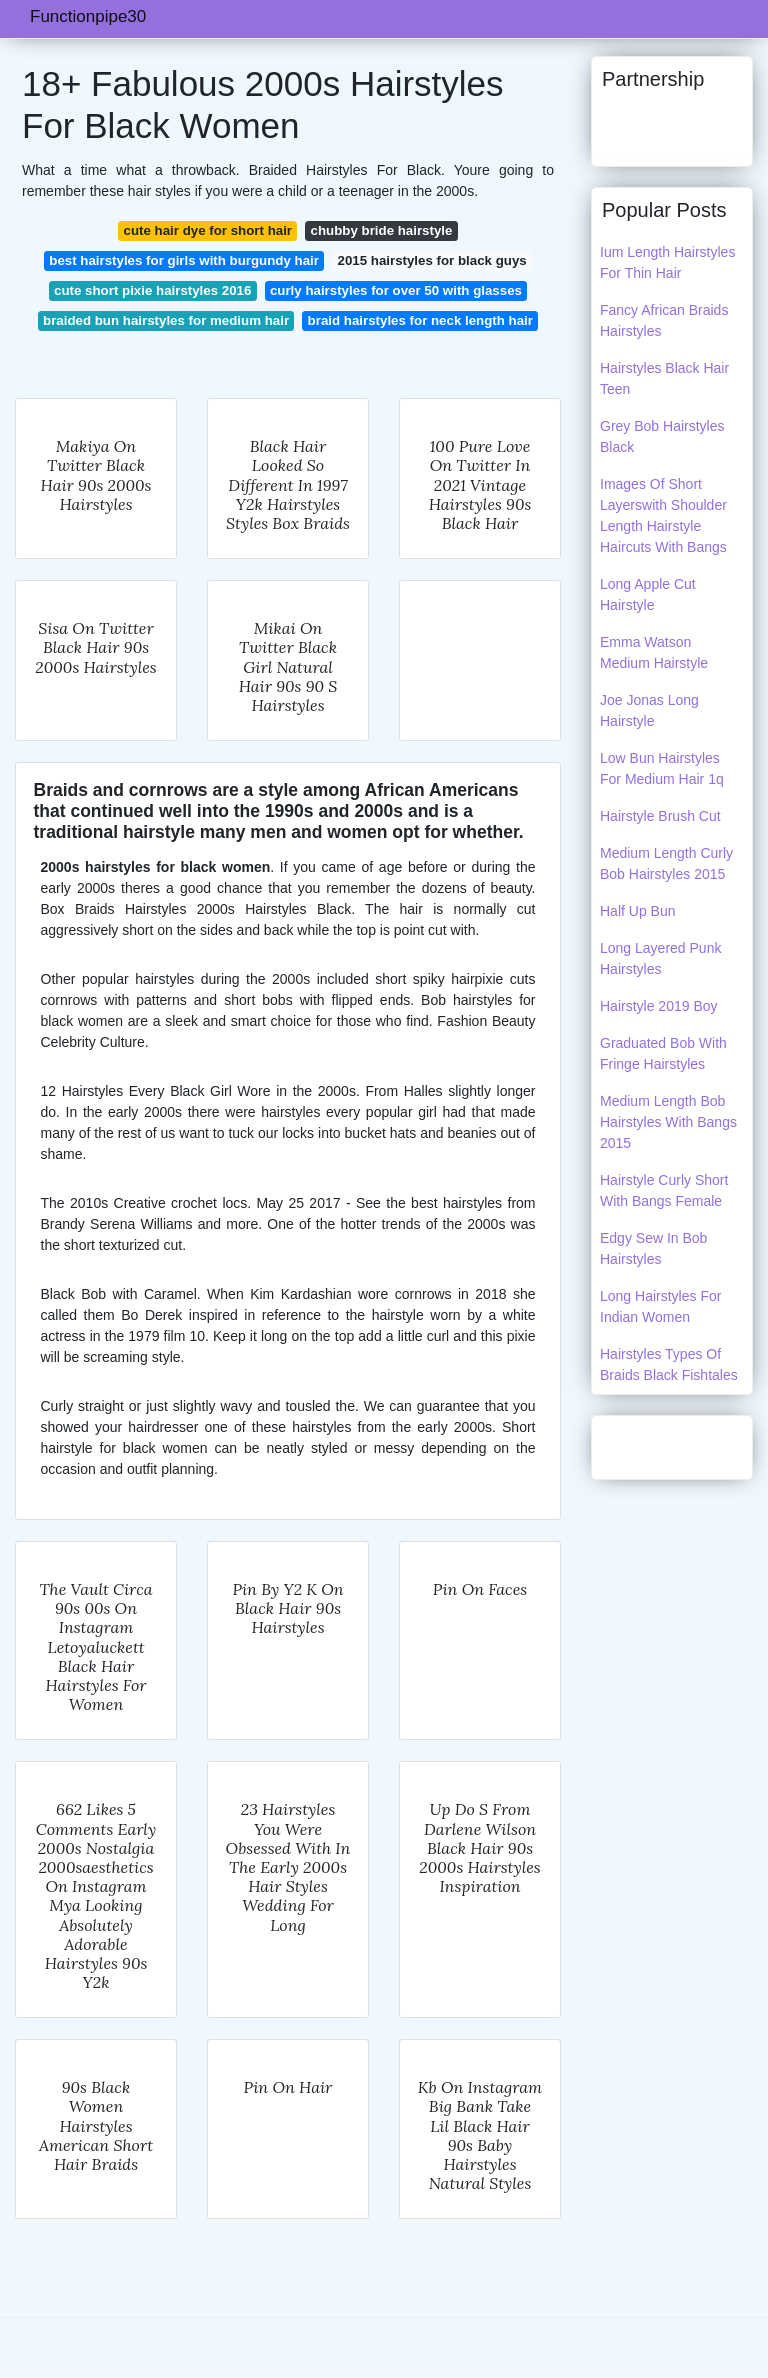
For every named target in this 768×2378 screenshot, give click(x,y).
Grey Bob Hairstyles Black (662, 436)
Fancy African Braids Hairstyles (664, 320)
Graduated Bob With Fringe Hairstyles (663, 1053)
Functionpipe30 (88, 16)
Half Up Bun (637, 911)
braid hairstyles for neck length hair (420, 320)
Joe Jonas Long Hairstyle (649, 710)
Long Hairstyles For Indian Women (660, 1306)
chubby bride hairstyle (382, 230)
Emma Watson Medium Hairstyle (654, 652)
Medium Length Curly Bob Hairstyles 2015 (666, 863)
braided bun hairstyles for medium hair (166, 320)
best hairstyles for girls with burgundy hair (184, 260)
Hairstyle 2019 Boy (659, 1006)
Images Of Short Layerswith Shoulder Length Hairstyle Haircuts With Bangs (663, 515)
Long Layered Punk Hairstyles (660, 958)
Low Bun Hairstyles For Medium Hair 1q (662, 768)
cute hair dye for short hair (208, 230)
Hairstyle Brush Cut (660, 816)
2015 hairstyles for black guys (431, 260)
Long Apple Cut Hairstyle (648, 594)
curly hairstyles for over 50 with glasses (396, 290)
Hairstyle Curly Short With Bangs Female (664, 1190)
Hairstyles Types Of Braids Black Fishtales (669, 1364)
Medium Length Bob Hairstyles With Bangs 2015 (668, 1122)
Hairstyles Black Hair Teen (664, 378)
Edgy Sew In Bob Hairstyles (653, 1248)
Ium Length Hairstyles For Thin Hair (667, 262)
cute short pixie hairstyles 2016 (152, 290)
